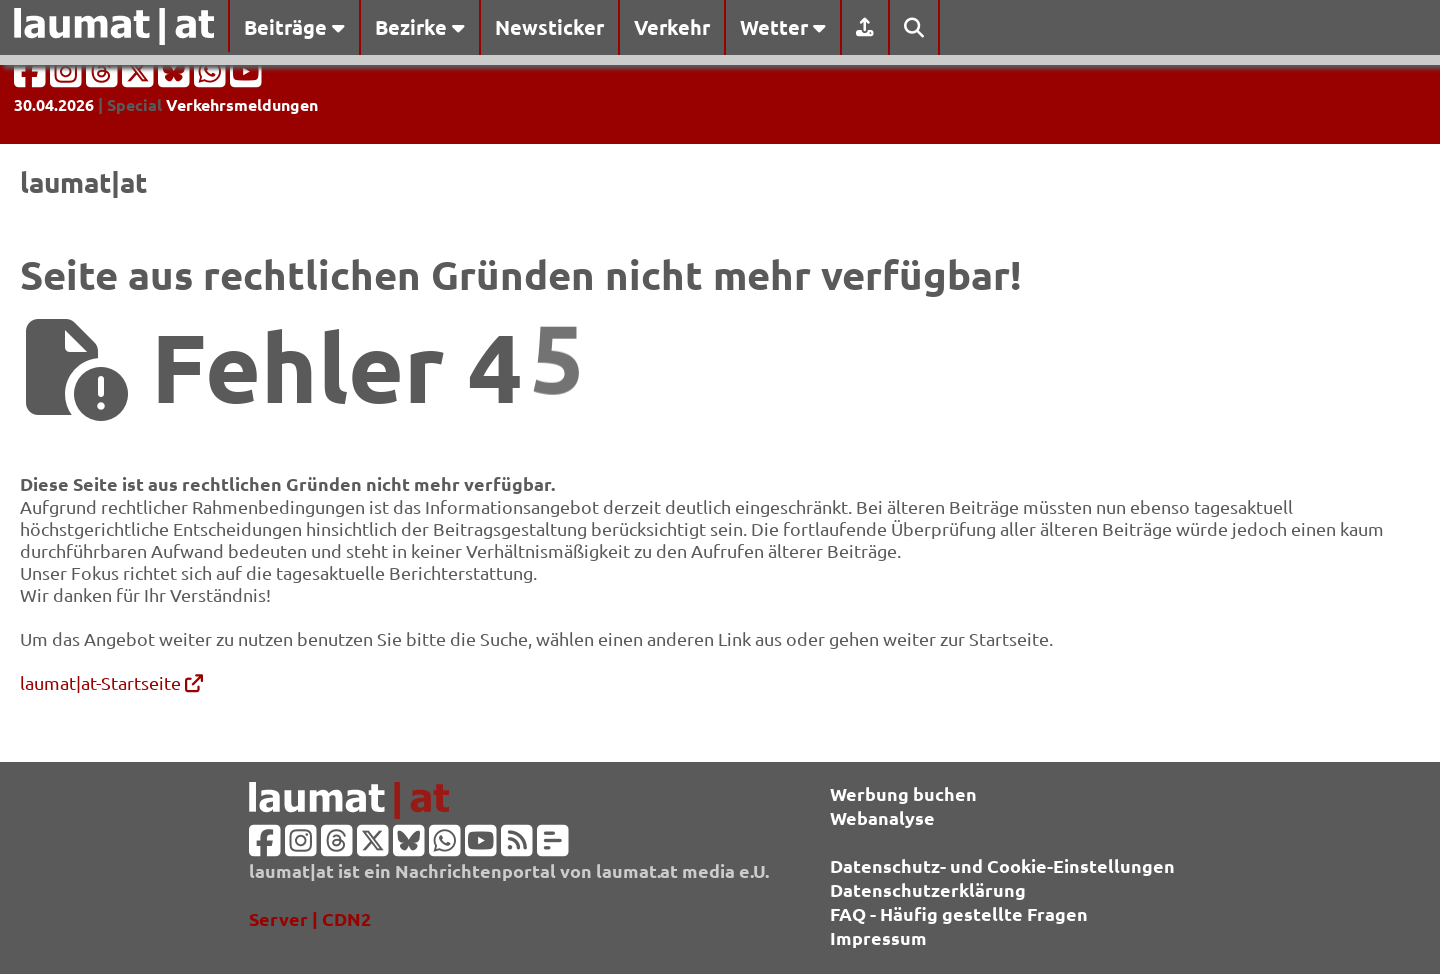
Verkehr (672, 27)
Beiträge (294, 27)
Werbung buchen (903, 793)
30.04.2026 (54, 104)
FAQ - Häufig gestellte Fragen (959, 913)
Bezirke (420, 27)
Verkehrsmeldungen (242, 104)
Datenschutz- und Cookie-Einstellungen (1002, 865)
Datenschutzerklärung (928, 889)
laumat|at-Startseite (111, 682)
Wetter (783, 27)
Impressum (878, 937)
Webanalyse (882, 817)
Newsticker (549, 27)
